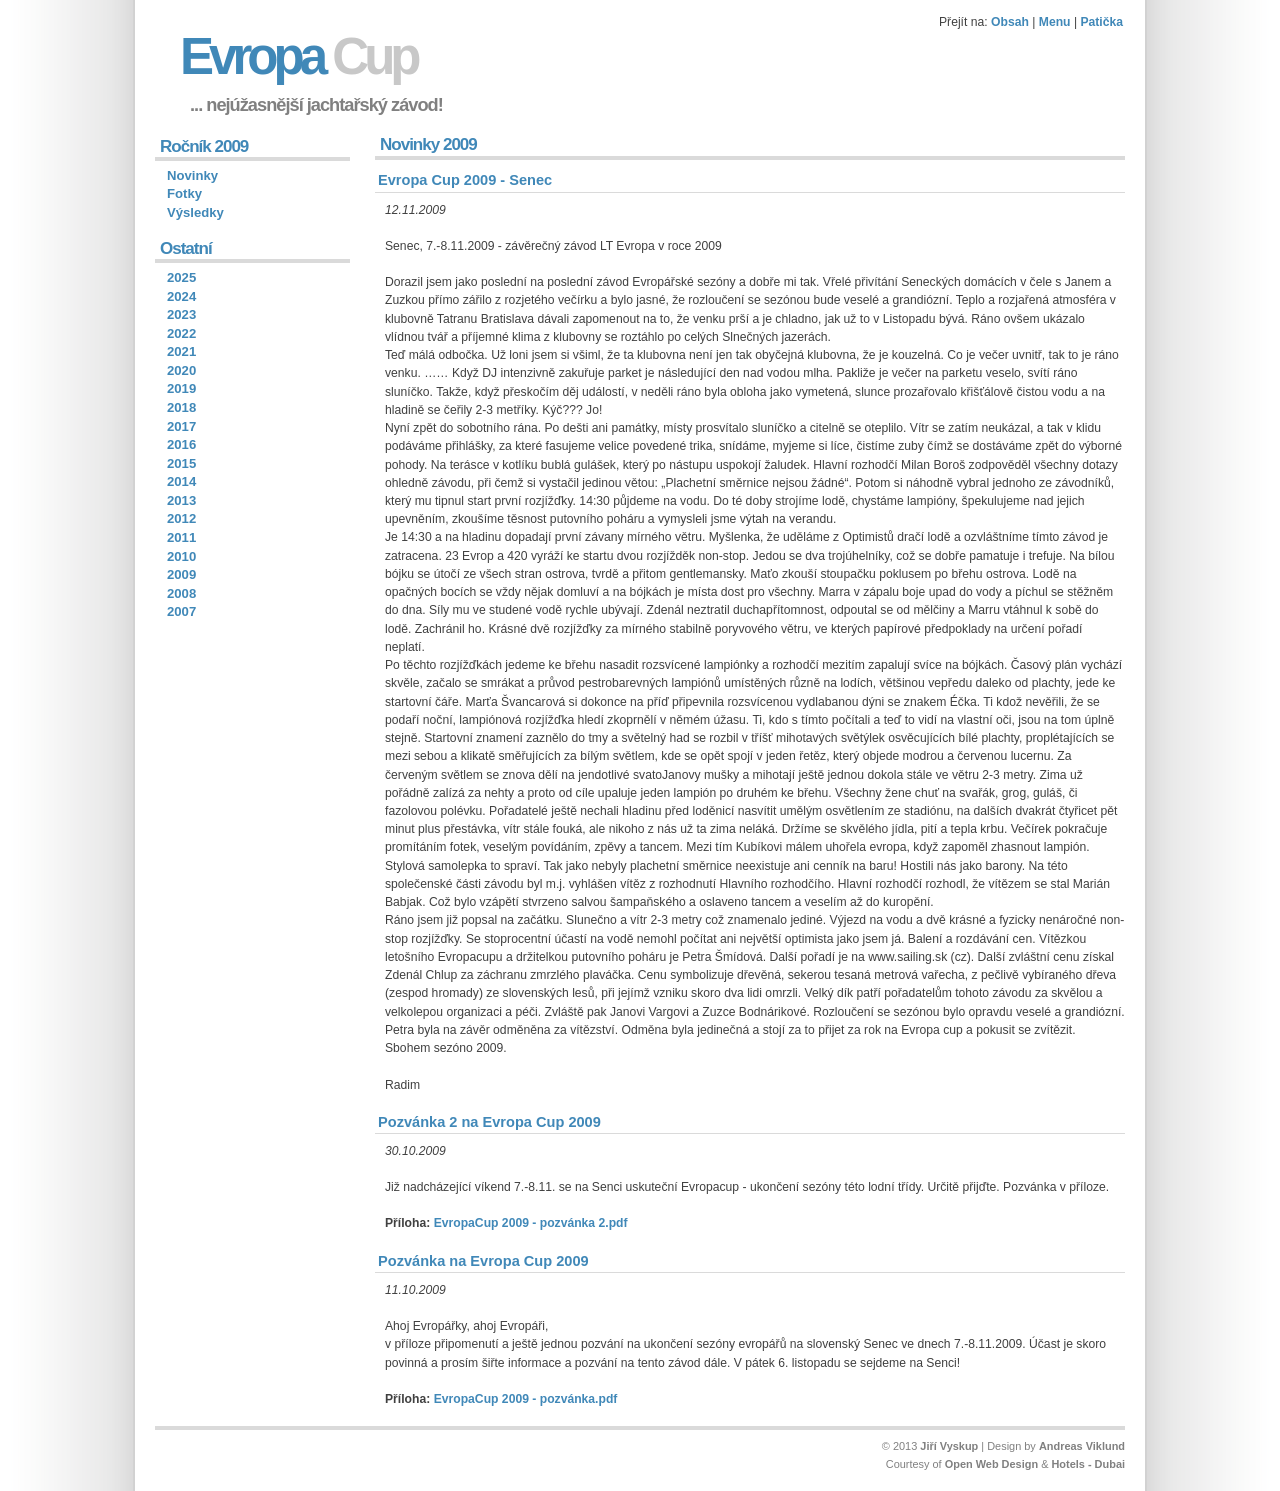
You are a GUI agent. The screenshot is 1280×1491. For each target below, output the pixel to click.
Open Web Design (991, 1464)
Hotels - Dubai (1088, 1464)
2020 (181, 370)
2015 (181, 463)
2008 (181, 593)
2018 (181, 407)
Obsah (1010, 22)
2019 (181, 388)
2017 (181, 426)
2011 (181, 537)
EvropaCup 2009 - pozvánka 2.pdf (531, 1223)
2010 (181, 556)
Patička (1101, 22)
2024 (181, 296)
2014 (181, 481)
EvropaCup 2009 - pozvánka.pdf (526, 1399)
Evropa (298, 56)
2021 (181, 351)
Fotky (184, 193)
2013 (181, 500)
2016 (181, 444)
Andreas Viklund (1082, 1446)
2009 (181, 574)
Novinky (192, 175)
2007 (181, 611)
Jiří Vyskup (949, 1446)
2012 (181, 518)
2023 (181, 314)
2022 (181, 333)
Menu (1055, 22)
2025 (181, 277)
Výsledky (195, 212)
